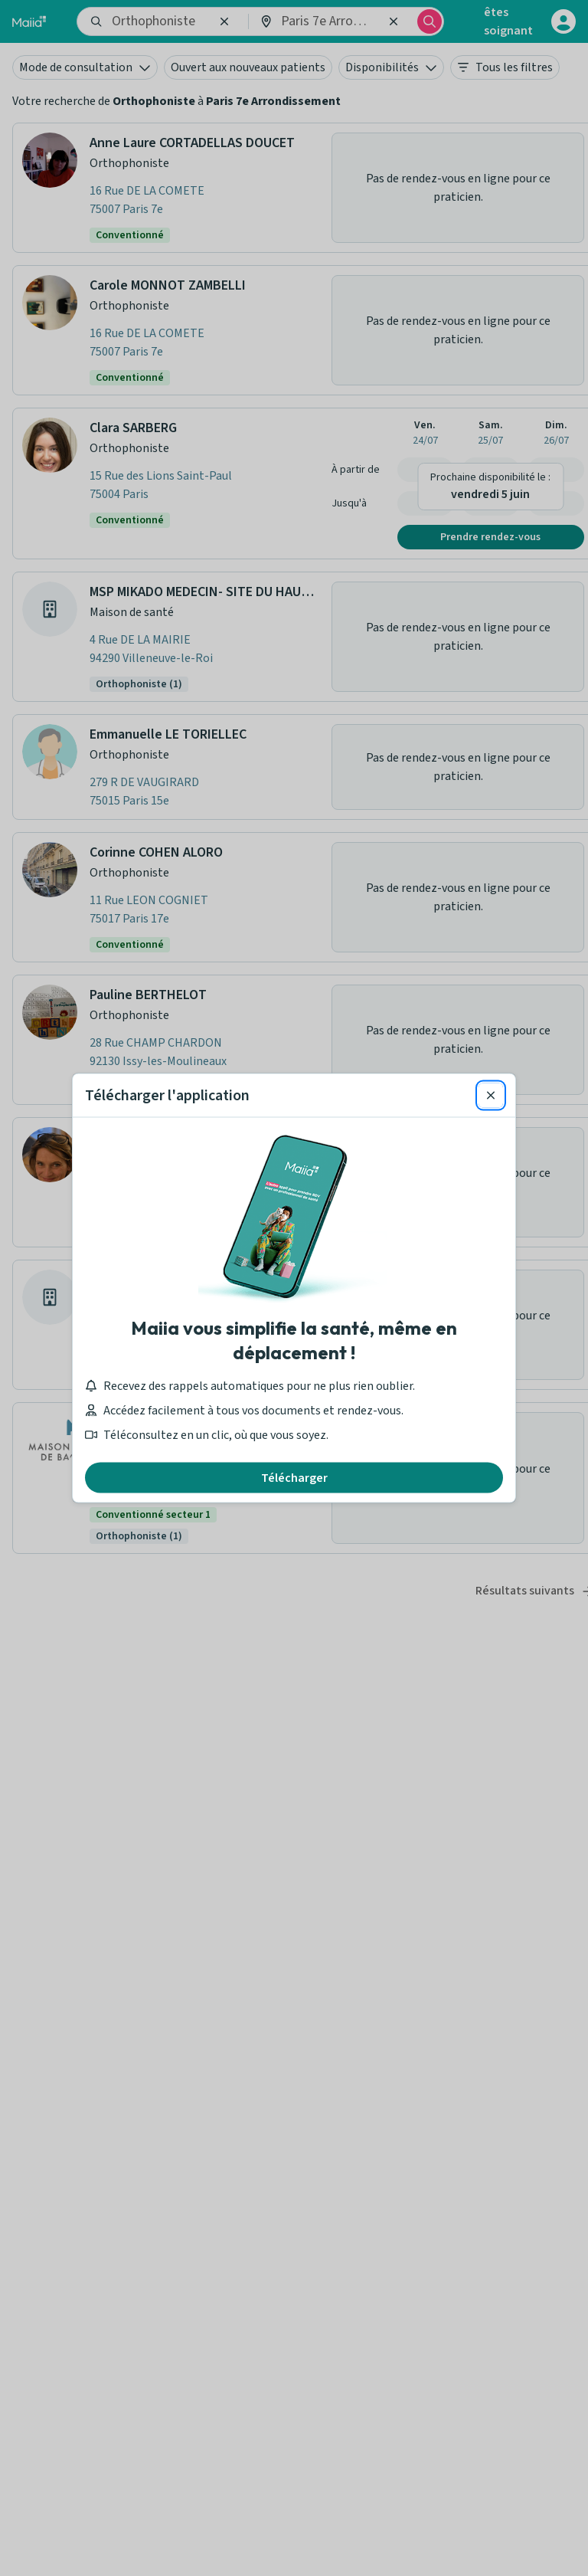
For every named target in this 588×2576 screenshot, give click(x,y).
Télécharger (294, 1478)
